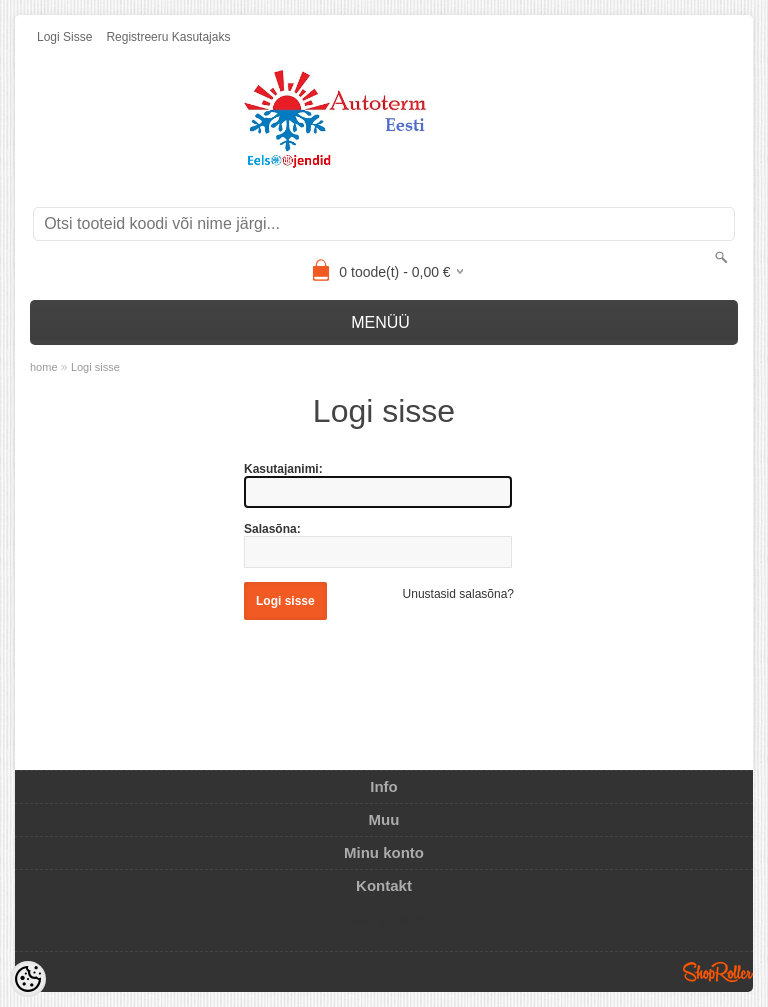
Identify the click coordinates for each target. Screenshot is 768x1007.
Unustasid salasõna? (458, 594)
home (44, 367)
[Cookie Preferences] (28, 979)
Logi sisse (64, 37)
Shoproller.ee (718, 972)
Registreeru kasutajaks (168, 37)
